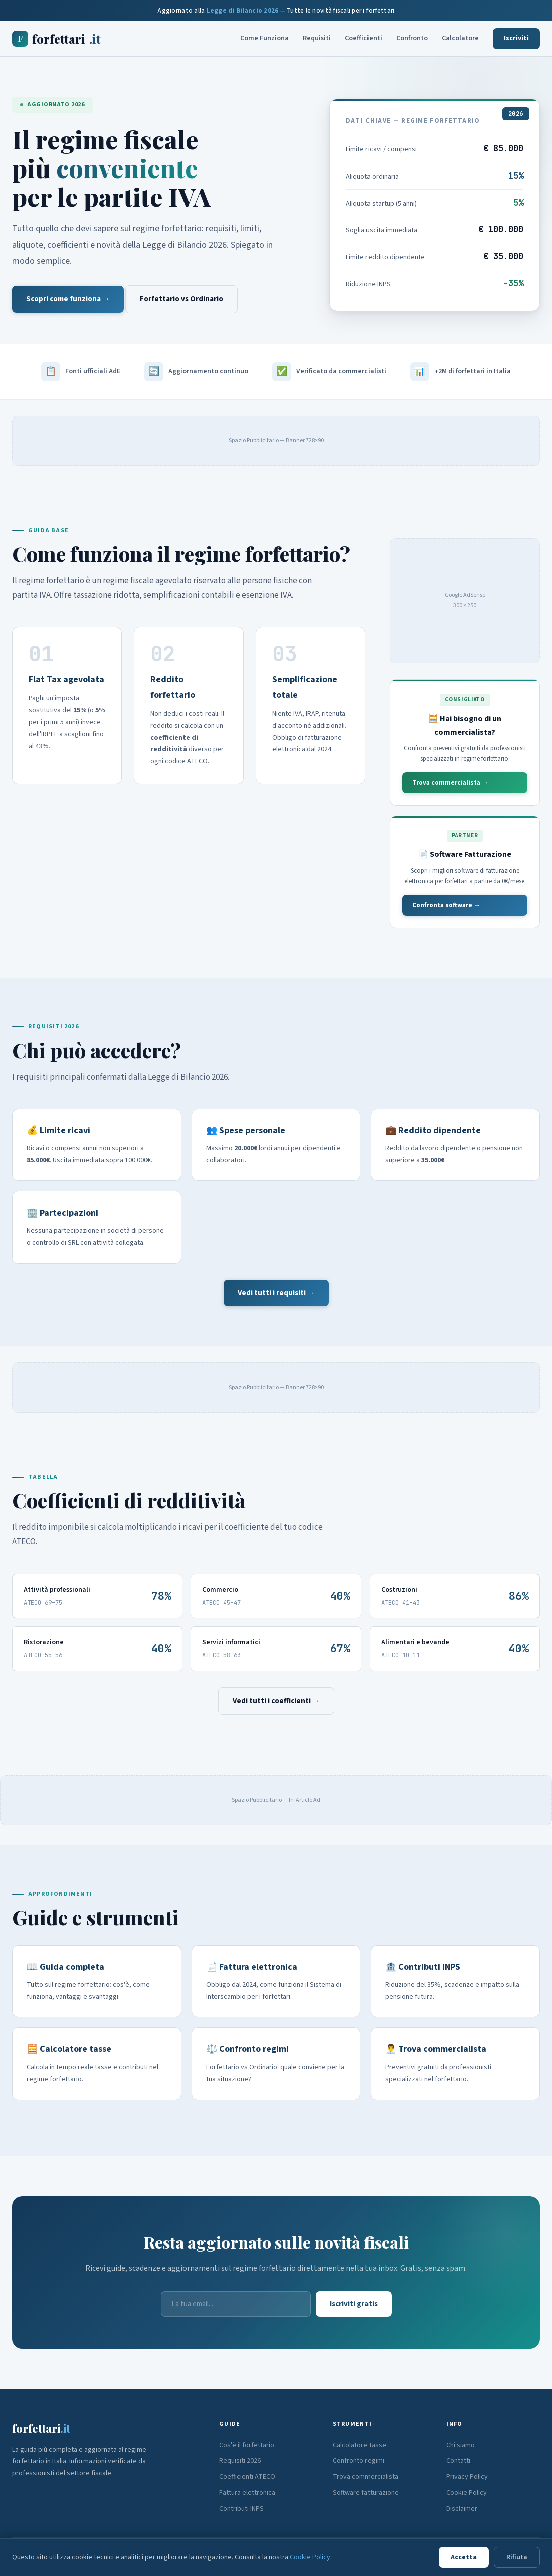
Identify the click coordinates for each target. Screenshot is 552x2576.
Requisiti (317, 38)
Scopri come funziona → (68, 299)
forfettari (56, 39)
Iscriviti (516, 38)
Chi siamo (460, 2445)
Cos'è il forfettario (246, 2445)
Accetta (464, 2557)
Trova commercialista (365, 2477)
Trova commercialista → (450, 782)
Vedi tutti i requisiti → (276, 1293)
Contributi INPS (241, 2509)
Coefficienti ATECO (247, 2477)
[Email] (236, 2304)
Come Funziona (264, 38)
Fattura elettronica (247, 2493)
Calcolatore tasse (359, 2445)
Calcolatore (460, 38)
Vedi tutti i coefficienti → (276, 1701)
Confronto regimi (358, 2461)
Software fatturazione (366, 2493)
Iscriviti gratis (354, 2304)
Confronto (412, 38)
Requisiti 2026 (240, 2461)
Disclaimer (461, 2509)
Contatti (458, 2461)
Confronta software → (446, 905)
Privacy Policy (467, 2477)
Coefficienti (363, 38)
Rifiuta (516, 2557)
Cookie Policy (466, 2493)
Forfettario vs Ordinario (181, 299)
